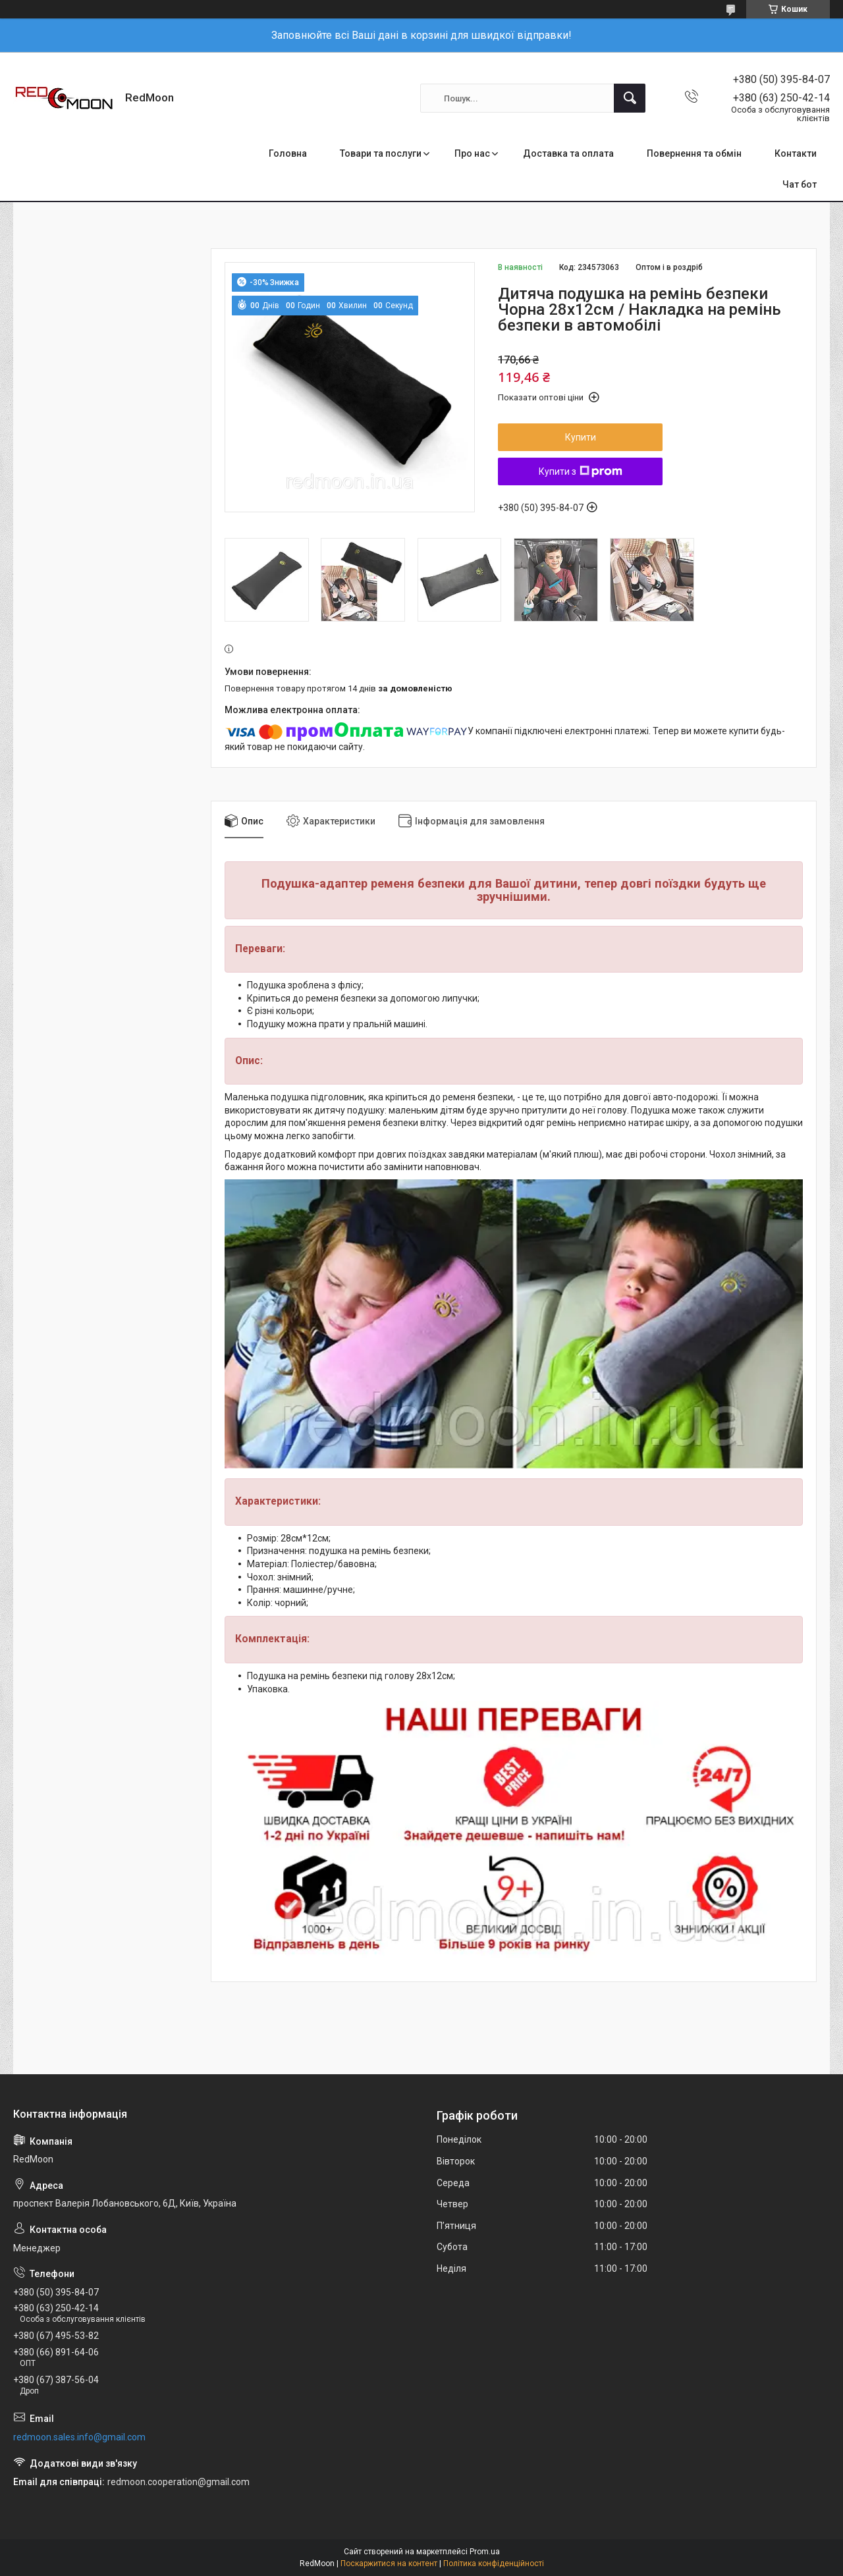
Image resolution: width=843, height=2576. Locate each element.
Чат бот (799, 184)
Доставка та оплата (568, 153)
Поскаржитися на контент (388, 2563)
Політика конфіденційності (493, 2563)
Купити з (580, 471)
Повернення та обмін (694, 153)
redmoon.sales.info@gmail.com (79, 2437)
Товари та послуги (381, 153)
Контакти (796, 153)
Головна (288, 153)
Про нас (472, 153)
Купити (580, 437)
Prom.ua (485, 2551)
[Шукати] (629, 98)
